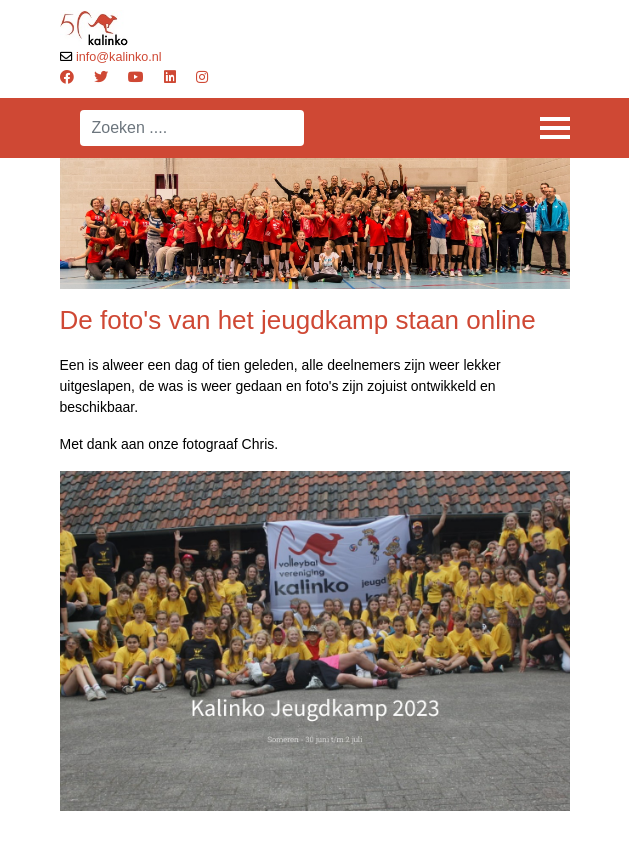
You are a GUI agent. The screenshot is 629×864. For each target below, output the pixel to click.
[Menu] (555, 128)
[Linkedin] (170, 77)
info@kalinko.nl (119, 57)
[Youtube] (136, 77)
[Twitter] (101, 77)
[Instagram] (202, 77)
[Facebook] (67, 77)
